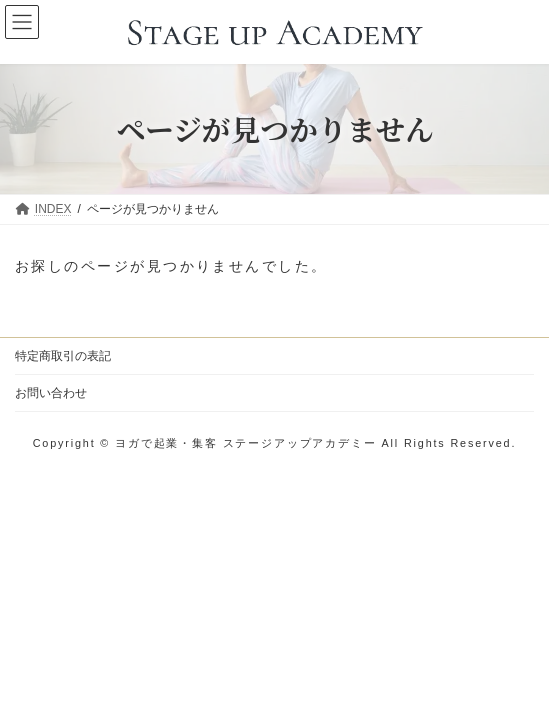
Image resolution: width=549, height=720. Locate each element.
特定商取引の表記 (63, 356)
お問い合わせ (51, 393)
